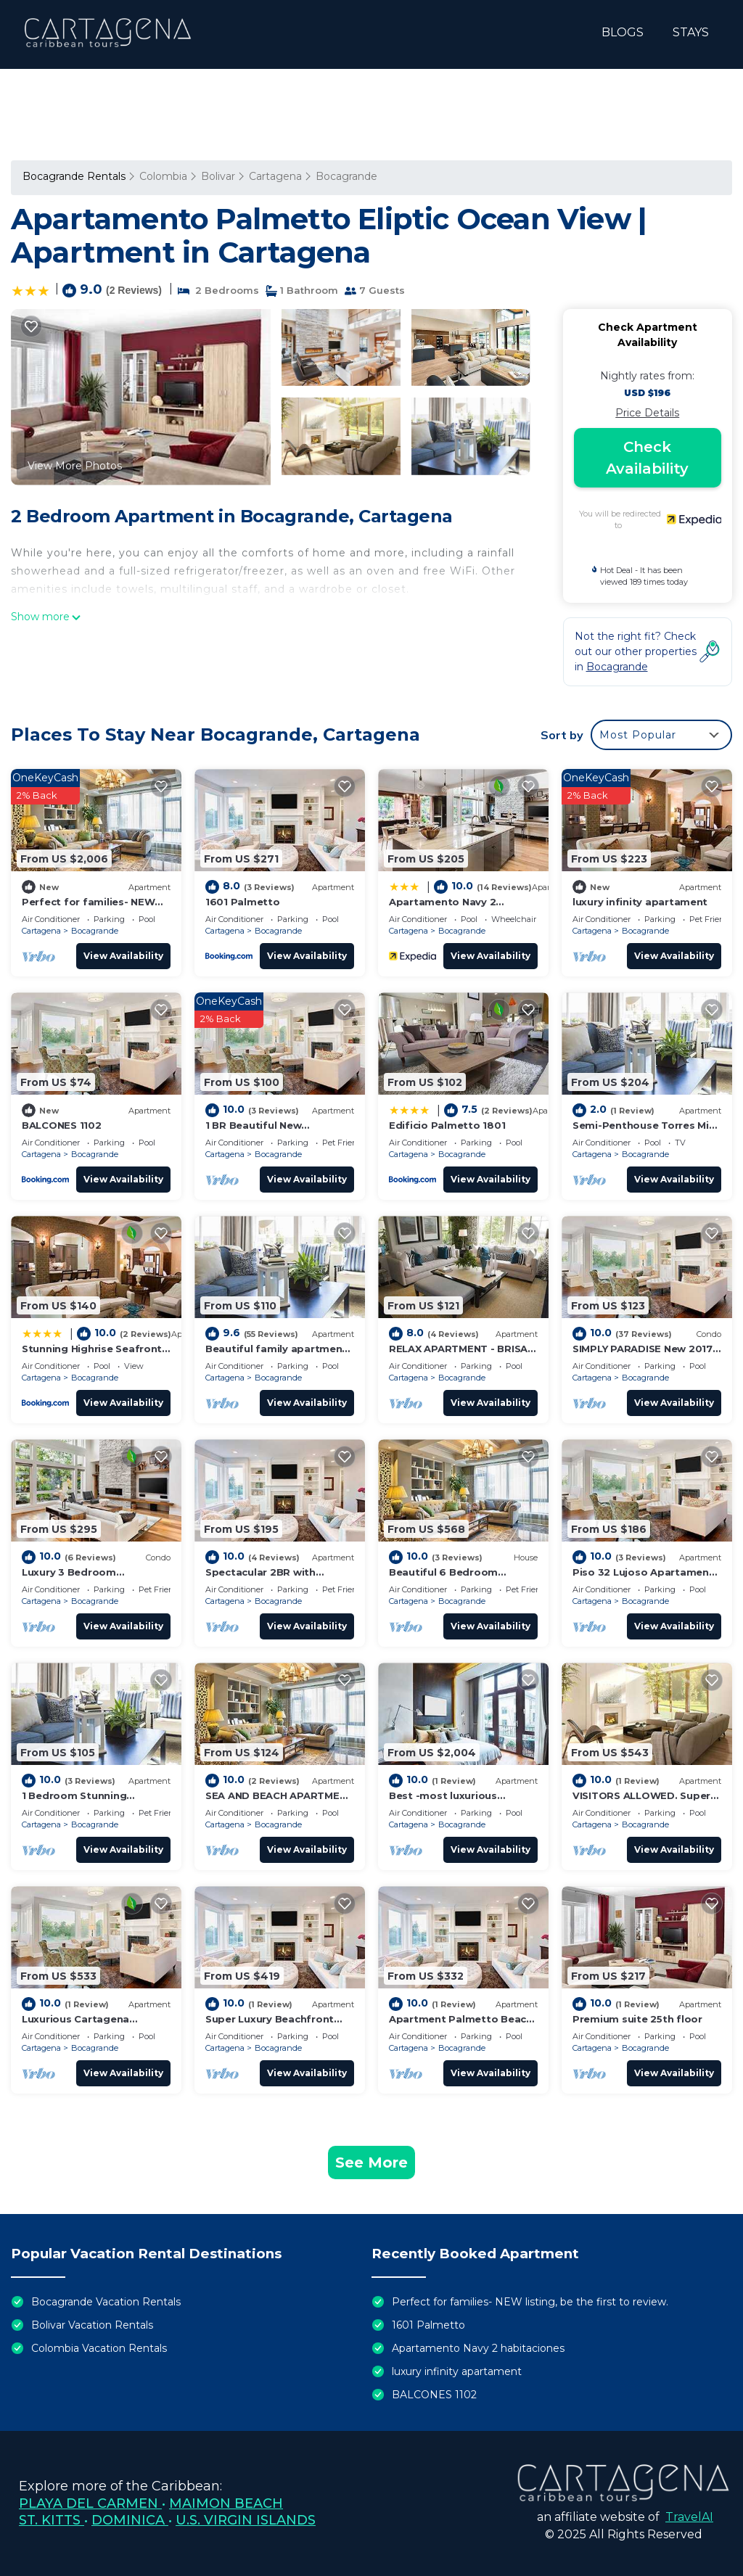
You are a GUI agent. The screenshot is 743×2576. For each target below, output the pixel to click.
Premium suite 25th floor (637, 2019)
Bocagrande (346, 176)
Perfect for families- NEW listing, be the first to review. (530, 2301)
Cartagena (275, 176)
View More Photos (75, 465)
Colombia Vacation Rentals (99, 2348)
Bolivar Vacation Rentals (92, 2325)
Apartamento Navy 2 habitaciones (478, 2348)
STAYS (691, 32)
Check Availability (647, 457)
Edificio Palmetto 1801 (447, 1125)
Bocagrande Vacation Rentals (106, 2301)
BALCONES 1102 (62, 1125)
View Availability (123, 955)
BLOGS (623, 32)
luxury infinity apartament (639, 902)
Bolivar (218, 176)
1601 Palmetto (242, 902)
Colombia (163, 176)
